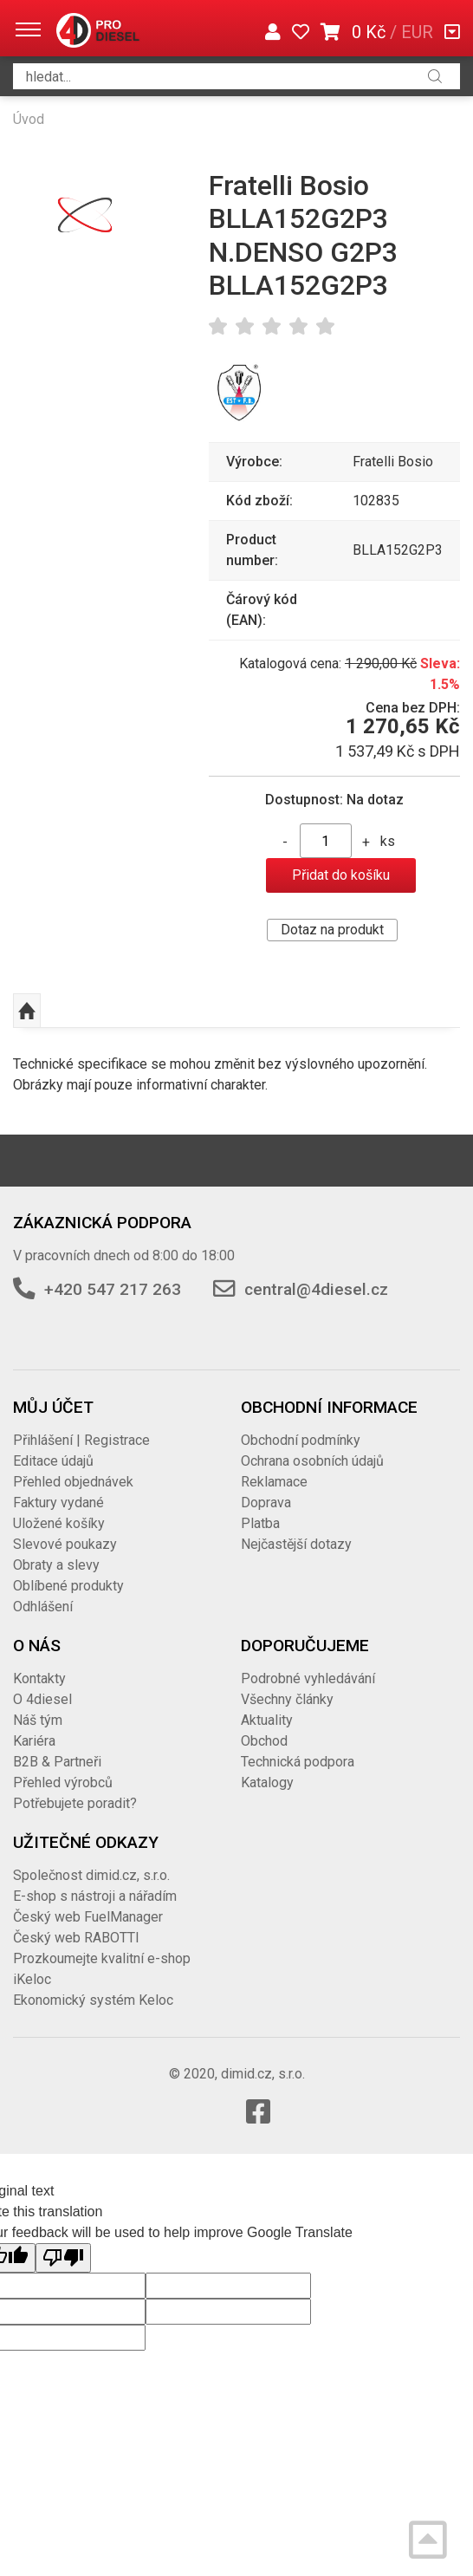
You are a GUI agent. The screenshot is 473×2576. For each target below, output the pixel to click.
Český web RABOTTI (76, 1937)
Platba (260, 1523)
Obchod (264, 1741)
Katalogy (267, 1782)
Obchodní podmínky (300, 1440)
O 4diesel (42, 1699)
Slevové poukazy (65, 1544)
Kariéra (34, 1741)
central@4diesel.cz (316, 1289)
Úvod (28, 119)
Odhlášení (43, 1606)
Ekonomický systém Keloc (93, 2000)
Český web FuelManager (88, 1917)
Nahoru (27, 1010)
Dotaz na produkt (332, 929)
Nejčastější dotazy (296, 1544)
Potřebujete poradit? (75, 1803)
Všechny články (287, 1699)
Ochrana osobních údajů (312, 1461)
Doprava (266, 1502)
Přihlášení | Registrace (81, 1440)
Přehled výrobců (63, 1782)
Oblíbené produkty (68, 1585)
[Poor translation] (63, 2258)
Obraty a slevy (56, 1565)
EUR (417, 32)
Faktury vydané (58, 1502)
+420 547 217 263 (112, 1289)
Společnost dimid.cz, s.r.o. (91, 1875)
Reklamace (274, 1481)
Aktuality (267, 1720)
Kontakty (39, 1678)
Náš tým (37, 1720)
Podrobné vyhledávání (308, 1678)
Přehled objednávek (73, 1481)
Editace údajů (53, 1461)
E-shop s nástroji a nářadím (95, 1896)
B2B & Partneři (57, 1761)
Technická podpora (297, 1761)
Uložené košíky (59, 1523)
